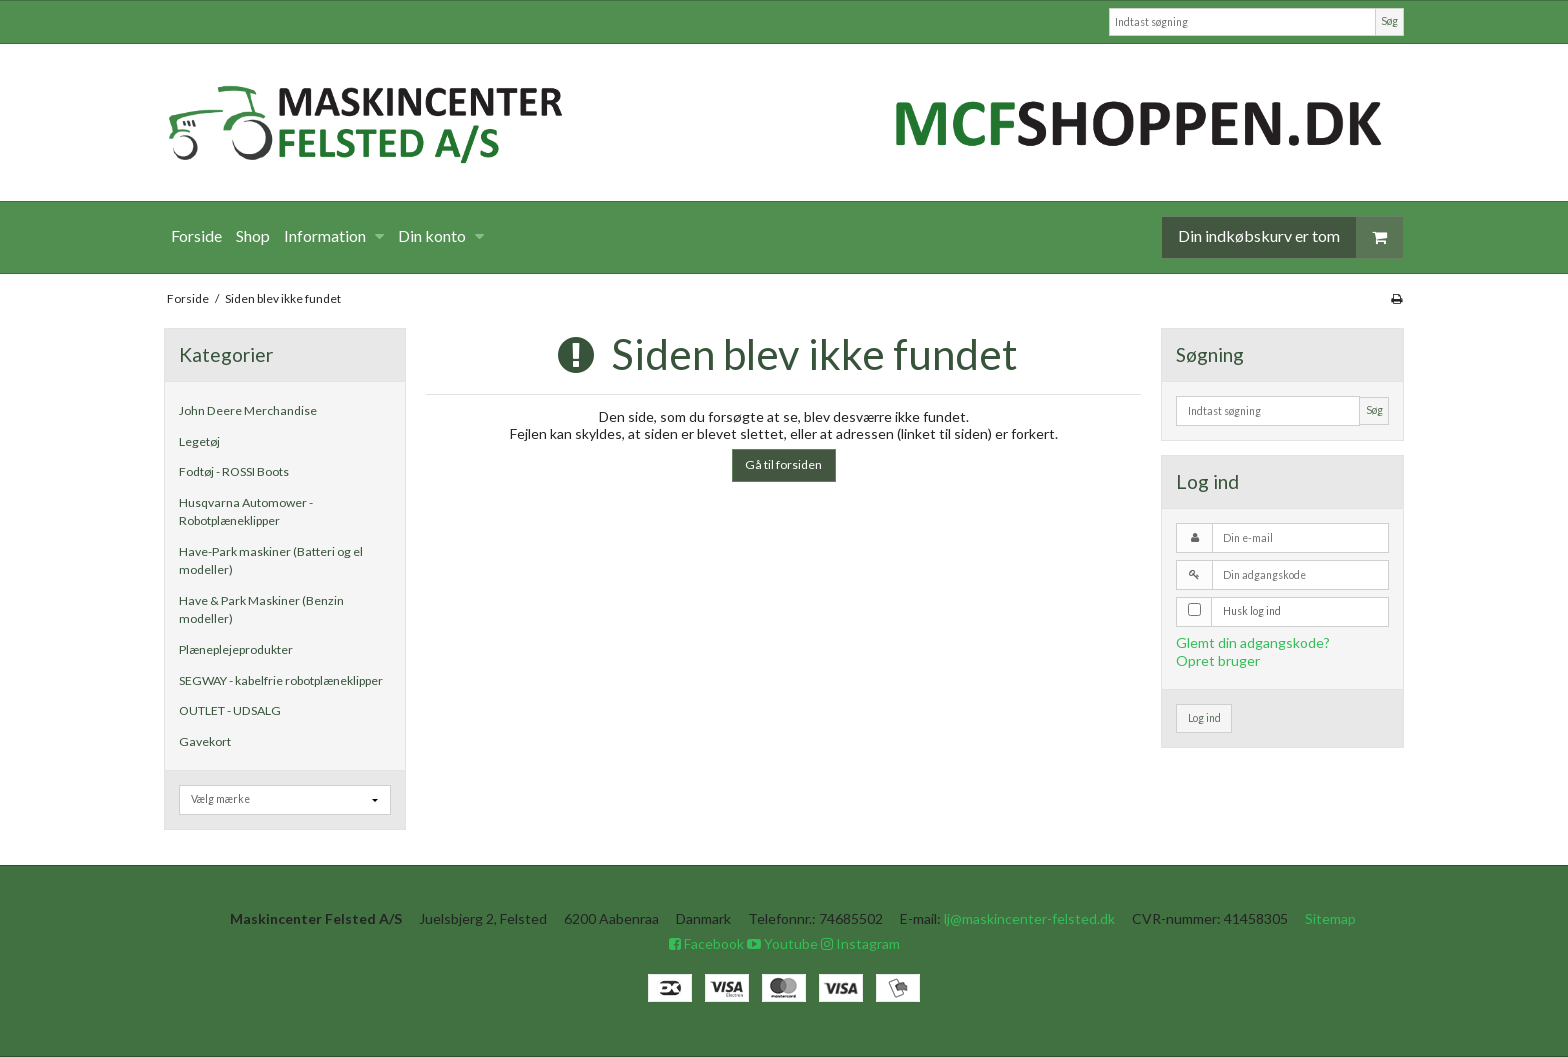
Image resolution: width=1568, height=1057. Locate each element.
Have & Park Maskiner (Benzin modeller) (261, 609)
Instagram (860, 943)
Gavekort (205, 741)
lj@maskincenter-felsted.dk (1029, 918)
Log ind (1204, 718)
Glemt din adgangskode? (1253, 642)
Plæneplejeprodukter (236, 649)
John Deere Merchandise (248, 410)
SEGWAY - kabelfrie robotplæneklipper (281, 680)
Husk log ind (1252, 611)
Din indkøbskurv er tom (1290, 237)
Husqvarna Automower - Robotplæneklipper (246, 511)
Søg (1389, 21)
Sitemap (1330, 918)
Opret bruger (1218, 660)
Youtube (782, 943)
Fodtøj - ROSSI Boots (234, 471)
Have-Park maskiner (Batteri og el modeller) (271, 560)
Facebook (706, 943)
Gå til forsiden (783, 464)
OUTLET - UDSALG (230, 710)
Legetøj (199, 441)
